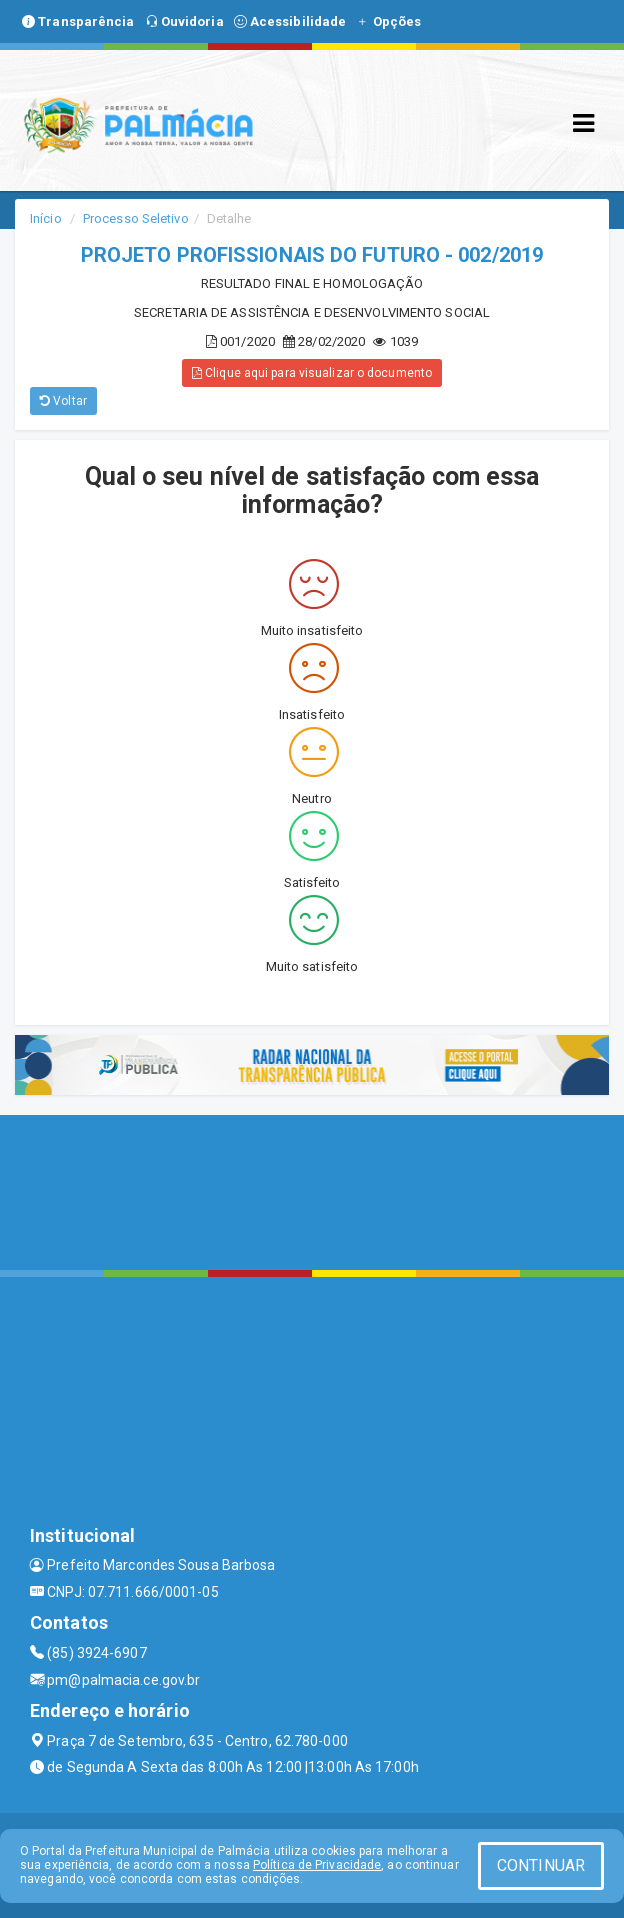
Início (46, 218)
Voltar (63, 401)
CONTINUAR (541, 1865)
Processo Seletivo (136, 218)
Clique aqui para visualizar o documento (312, 373)
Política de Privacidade (317, 1865)
